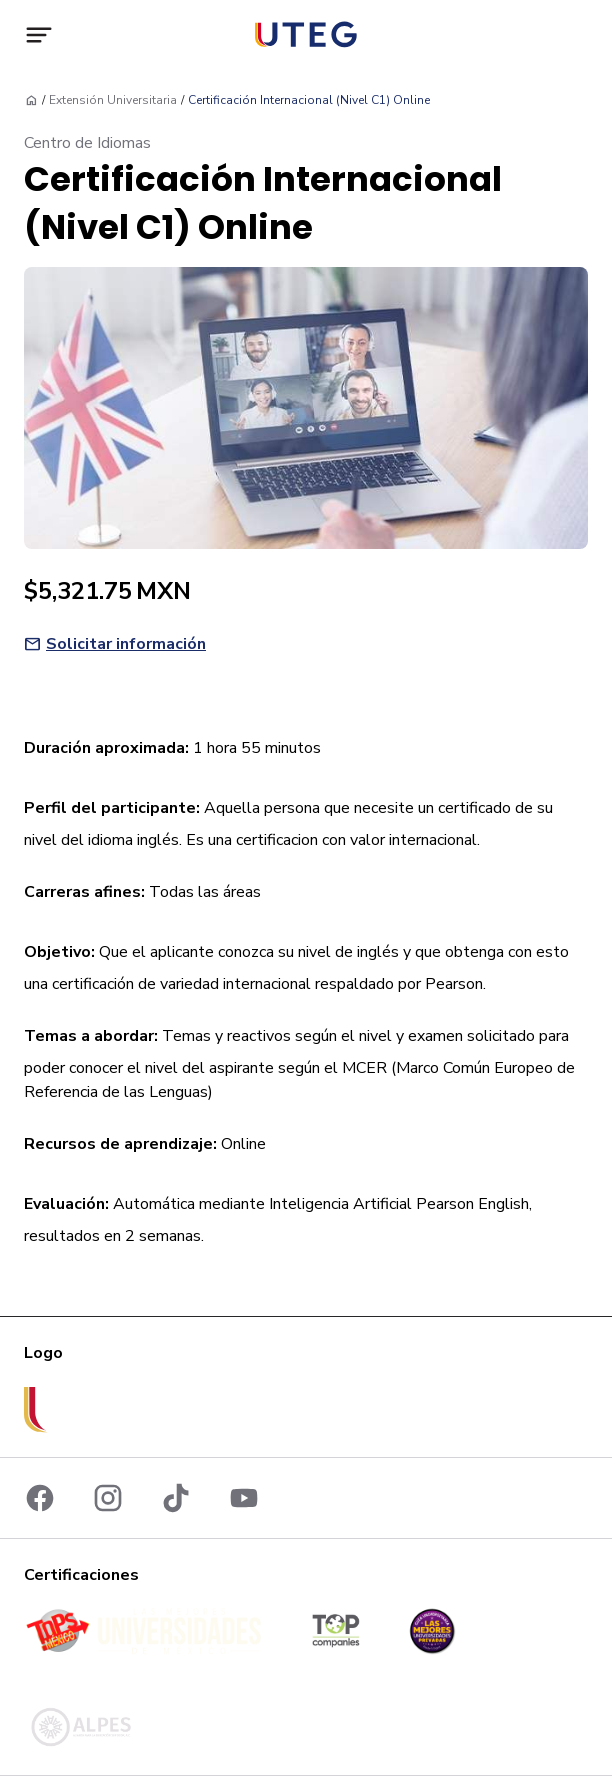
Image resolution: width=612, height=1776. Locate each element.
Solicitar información (126, 644)
